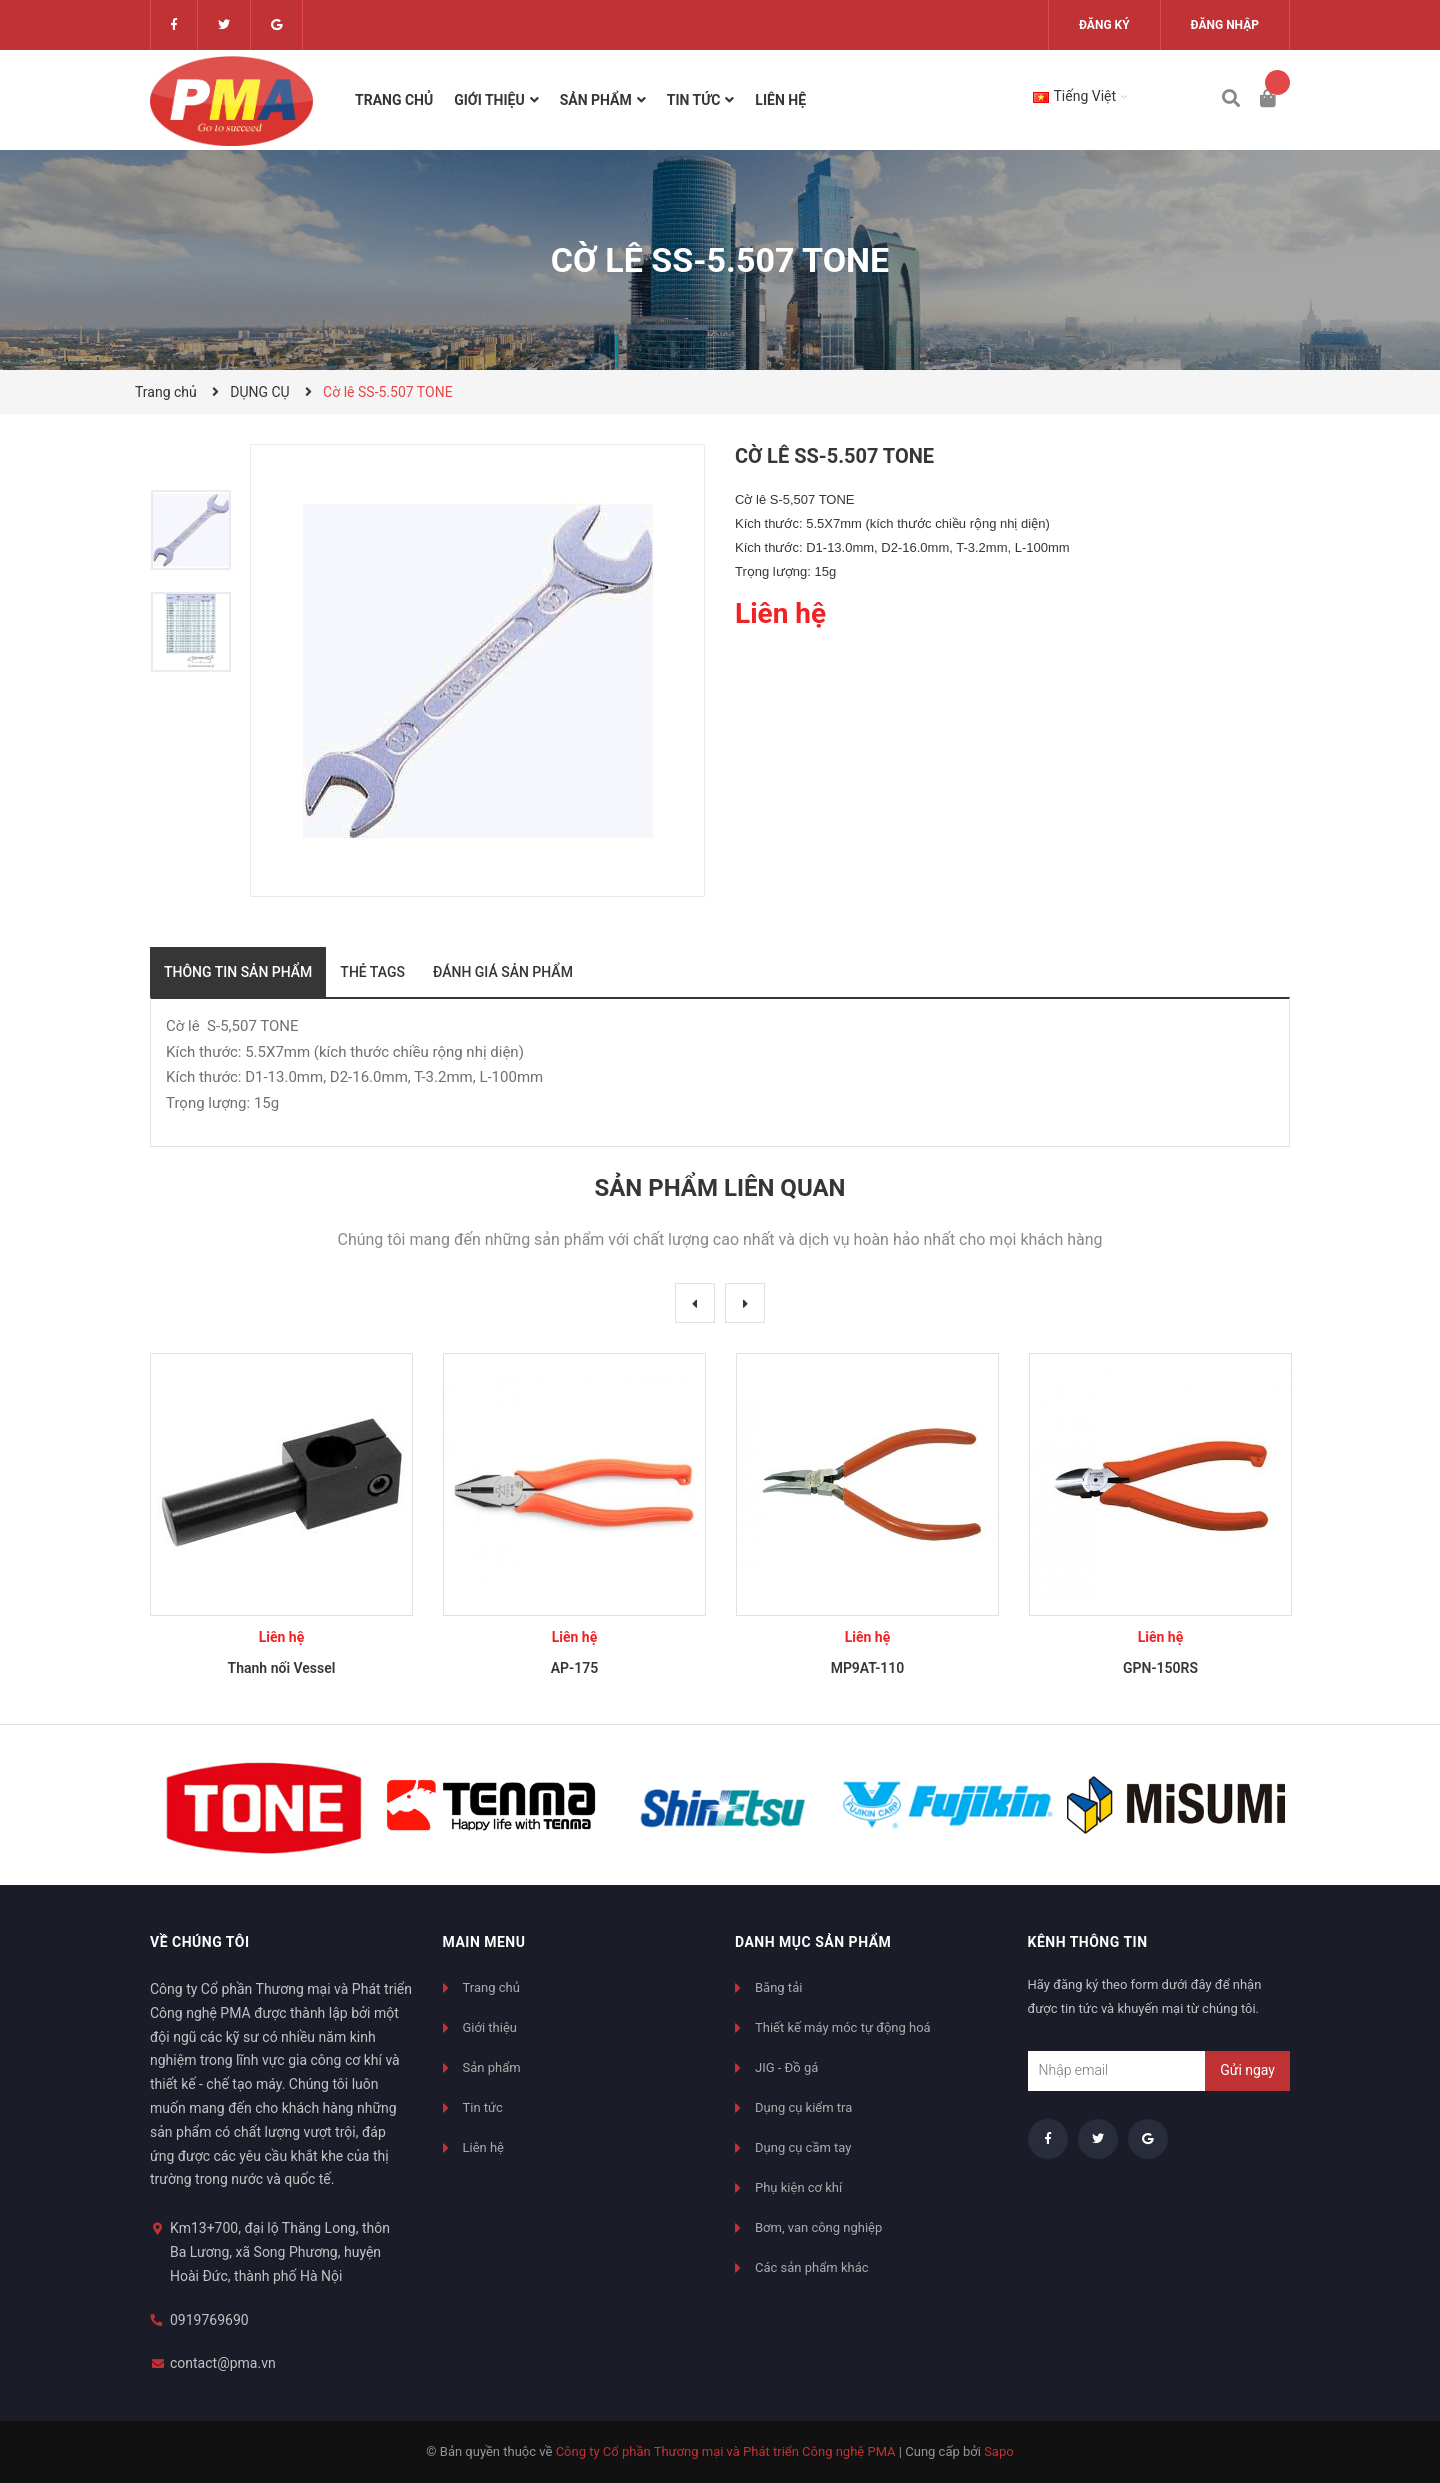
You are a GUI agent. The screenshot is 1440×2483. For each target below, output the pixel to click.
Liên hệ (484, 2147)
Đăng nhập (1225, 25)
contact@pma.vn (223, 2363)
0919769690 (209, 2320)
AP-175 (574, 1668)
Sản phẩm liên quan (719, 1188)
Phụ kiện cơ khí (798, 2187)
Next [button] (745, 1303)
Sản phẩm (492, 2067)
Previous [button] (695, 1303)
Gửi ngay (1247, 2070)
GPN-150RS (1160, 1668)
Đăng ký (1104, 25)
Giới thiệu (490, 2027)
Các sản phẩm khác (812, 2267)
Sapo (999, 2451)
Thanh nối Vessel (282, 1668)
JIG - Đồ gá (786, 2067)
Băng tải (778, 1987)
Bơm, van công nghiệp (818, 2227)
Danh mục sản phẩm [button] (813, 1942)
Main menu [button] (484, 1942)
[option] (200, 530)
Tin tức (483, 2107)
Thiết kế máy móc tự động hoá (843, 2027)
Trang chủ (491, 1987)
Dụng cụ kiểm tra (803, 2107)
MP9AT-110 (868, 1668)
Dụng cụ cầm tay (803, 2147)
